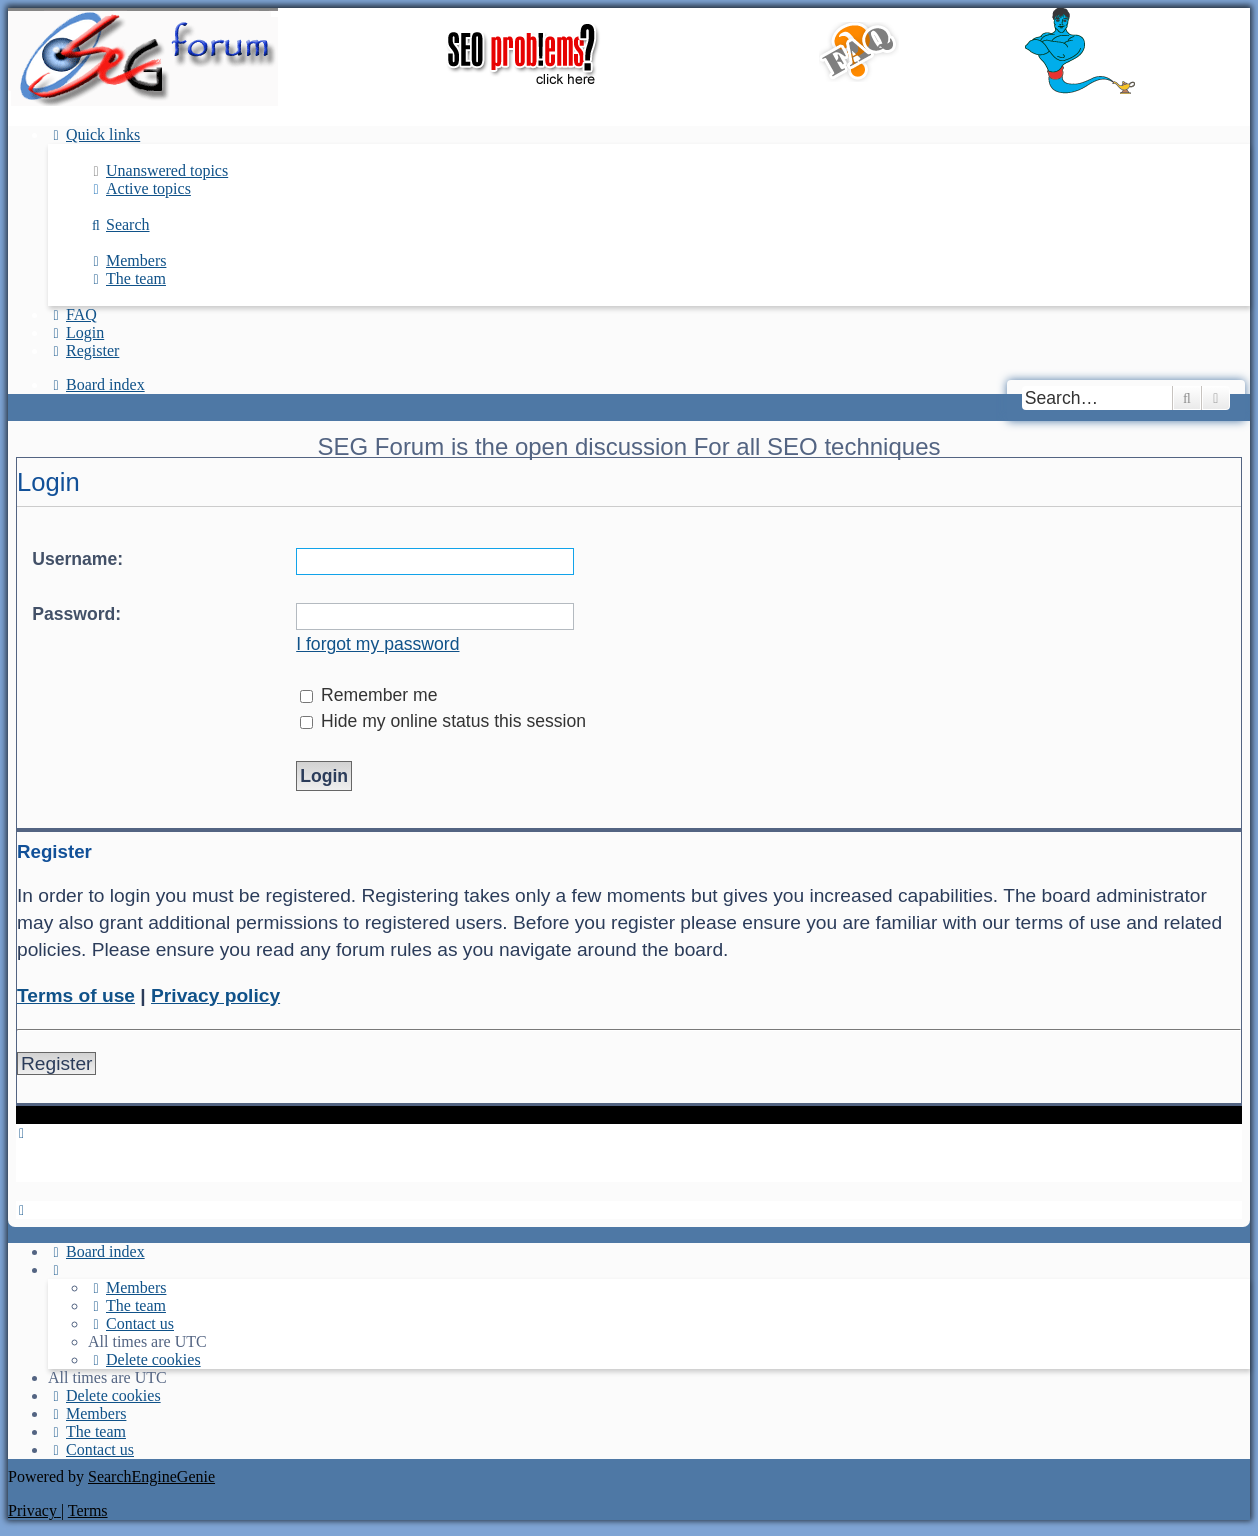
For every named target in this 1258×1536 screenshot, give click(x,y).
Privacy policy (215, 995)
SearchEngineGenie (151, 1476)
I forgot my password (377, 644)
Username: (77, 559)
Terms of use (76, 995)
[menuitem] (158, 170)
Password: (76, 614)
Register (56, 1063)
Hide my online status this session (443, 721)
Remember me (368, 695)
